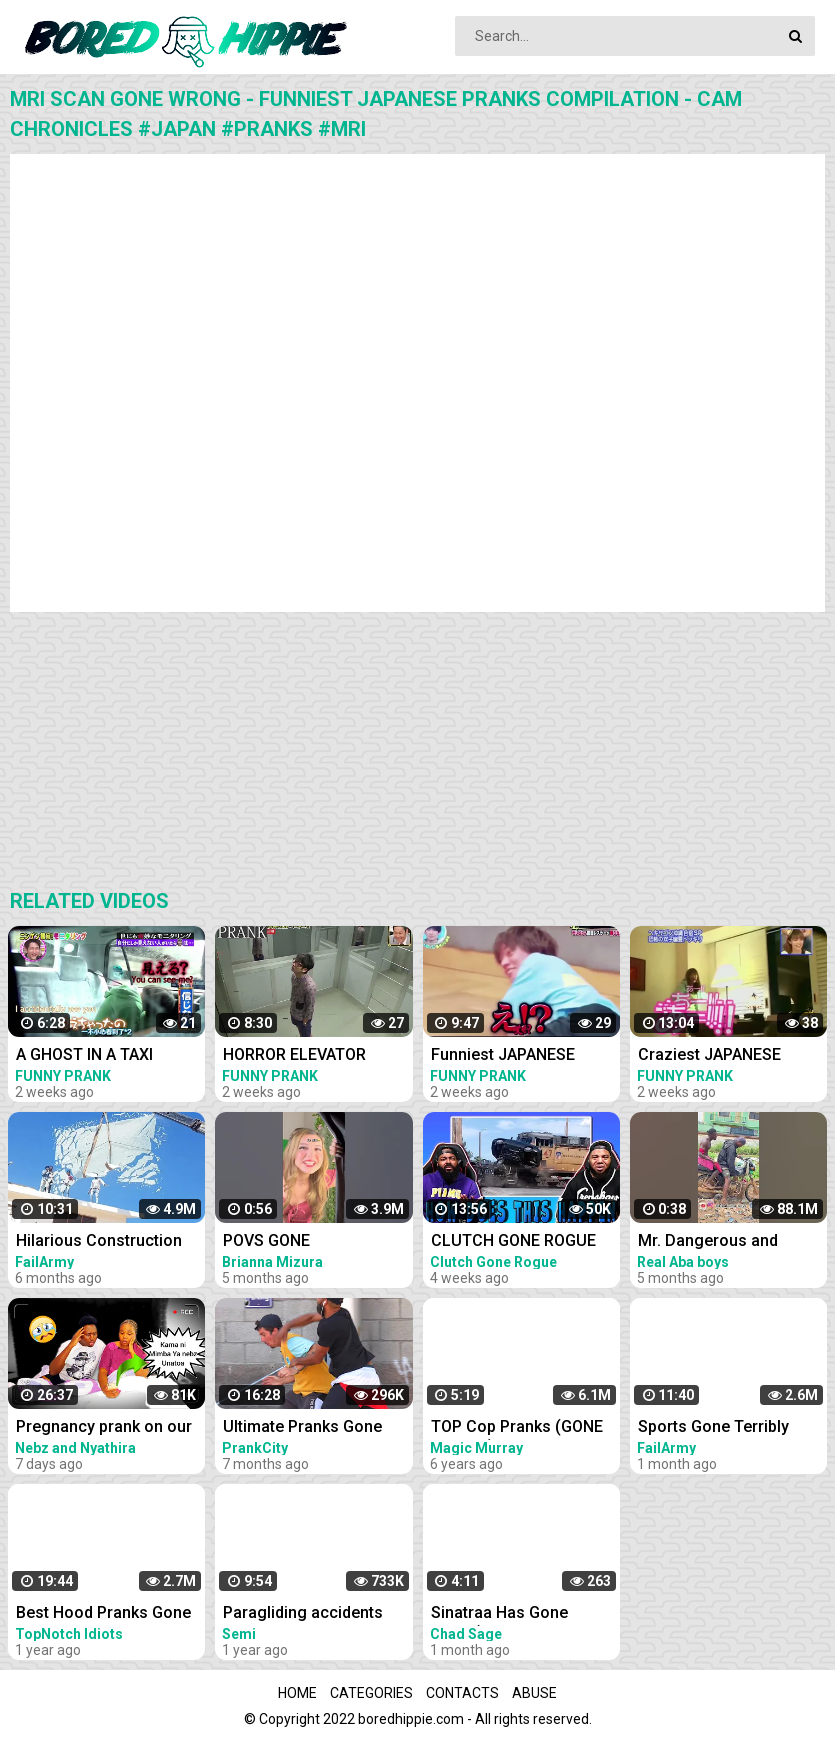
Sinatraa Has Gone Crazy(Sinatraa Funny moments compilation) (514, 1614)
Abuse (534, 1693)
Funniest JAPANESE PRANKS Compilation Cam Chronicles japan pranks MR (512, 1056)
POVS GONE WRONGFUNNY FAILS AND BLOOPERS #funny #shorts (318, 1242)
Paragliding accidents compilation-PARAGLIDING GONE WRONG (303, 1614)
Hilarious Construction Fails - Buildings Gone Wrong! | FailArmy (99, 1242)
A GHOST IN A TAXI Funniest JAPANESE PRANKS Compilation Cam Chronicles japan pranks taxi (97, 1056)
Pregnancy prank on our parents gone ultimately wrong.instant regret (104, 1428)
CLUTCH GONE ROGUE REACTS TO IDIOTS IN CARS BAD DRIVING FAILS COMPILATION (524, 1242)
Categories (371, 1693)
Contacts (462, 1693)
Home (297, 1693)
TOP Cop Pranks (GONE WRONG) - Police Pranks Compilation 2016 (520, 1428)
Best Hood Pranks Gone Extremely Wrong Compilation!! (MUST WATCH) (103, 1614)
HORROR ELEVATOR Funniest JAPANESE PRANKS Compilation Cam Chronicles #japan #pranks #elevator (309, 1056)
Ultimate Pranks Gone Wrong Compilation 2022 (314, 1428)
